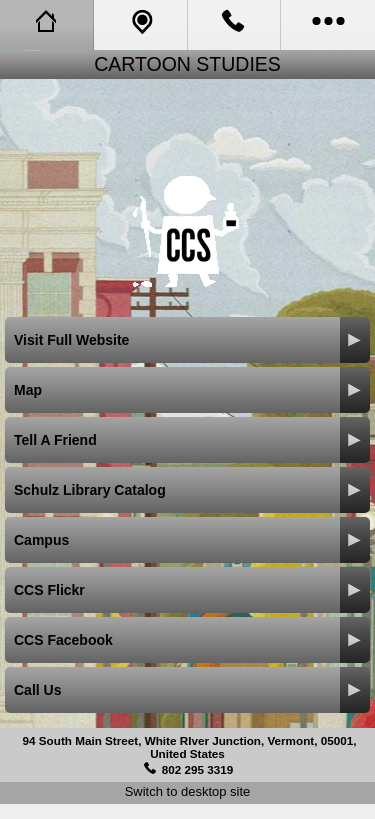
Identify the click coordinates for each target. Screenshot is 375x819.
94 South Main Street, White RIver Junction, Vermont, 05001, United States (190, 747)
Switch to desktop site (188, 791)
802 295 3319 (198, 769)
